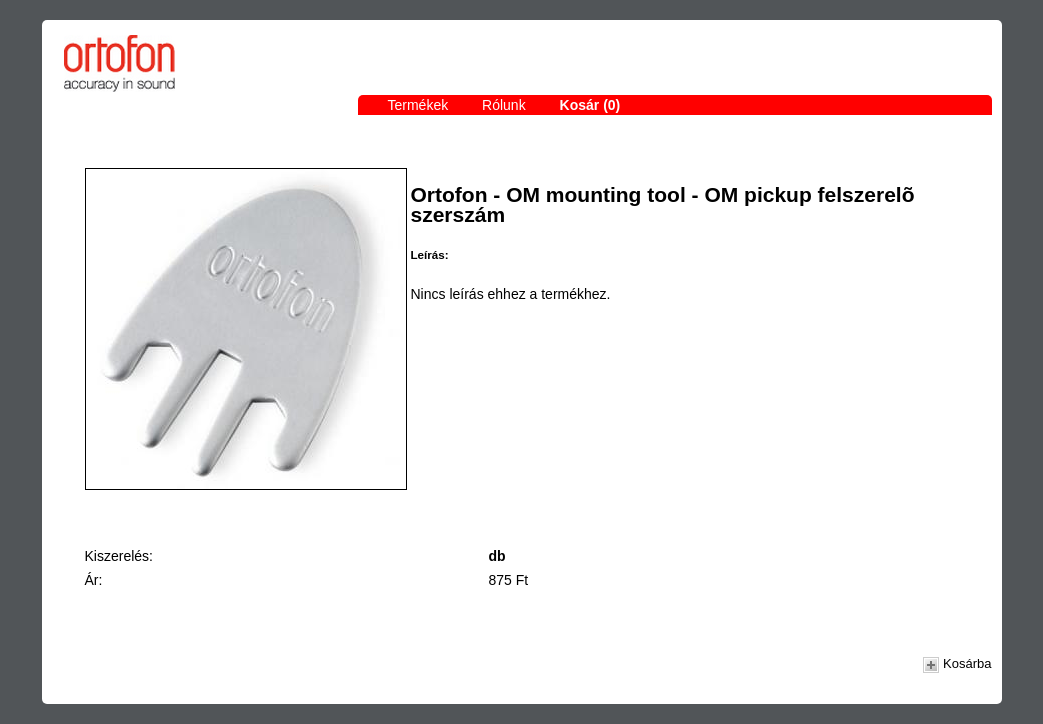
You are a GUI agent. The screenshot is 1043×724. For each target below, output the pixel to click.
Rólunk (504, 105)
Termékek (418, 105)
